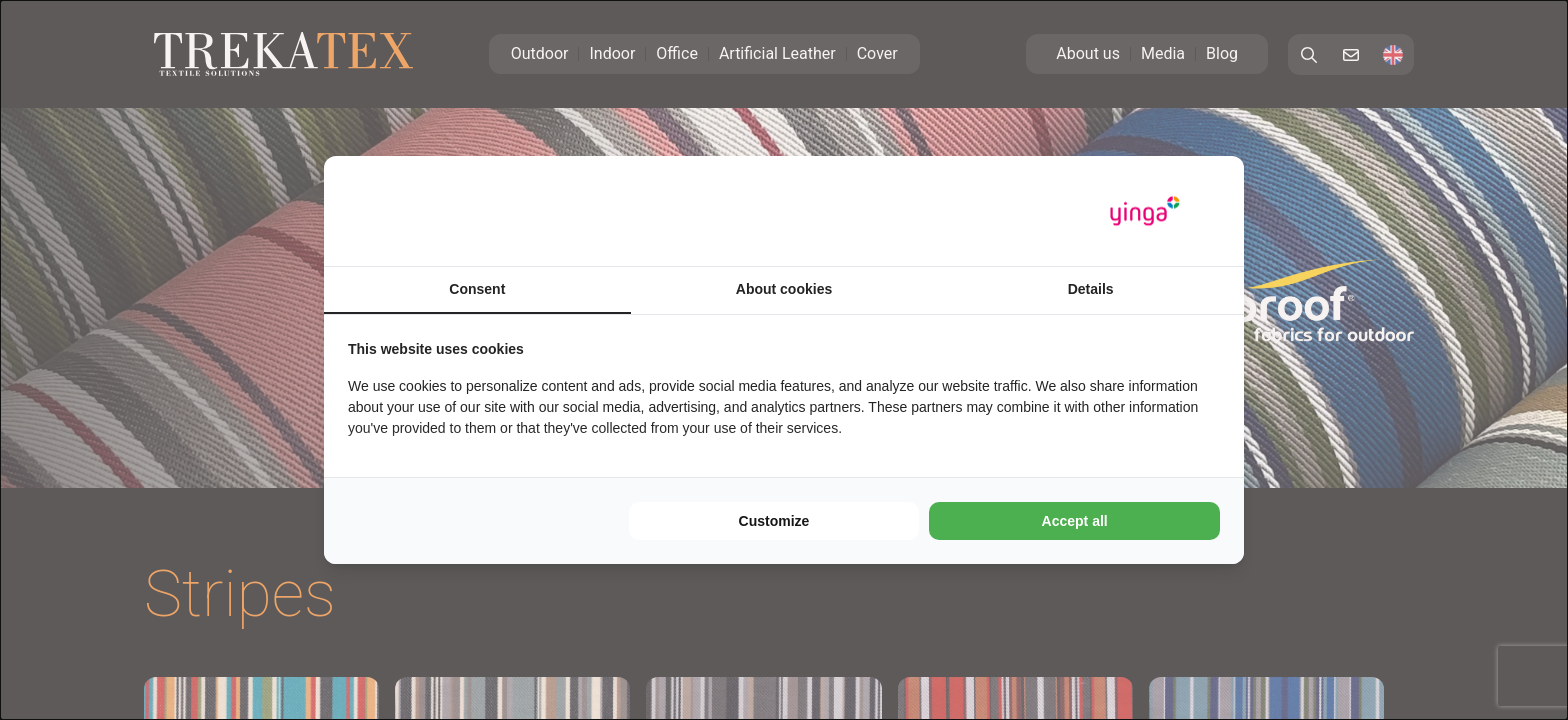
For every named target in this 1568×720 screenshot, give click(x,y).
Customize (774, 521)
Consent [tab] (477, 289)
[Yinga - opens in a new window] (1145, 211)
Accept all (1075, 521)
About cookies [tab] (784, 289)
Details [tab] (1091, 289)
